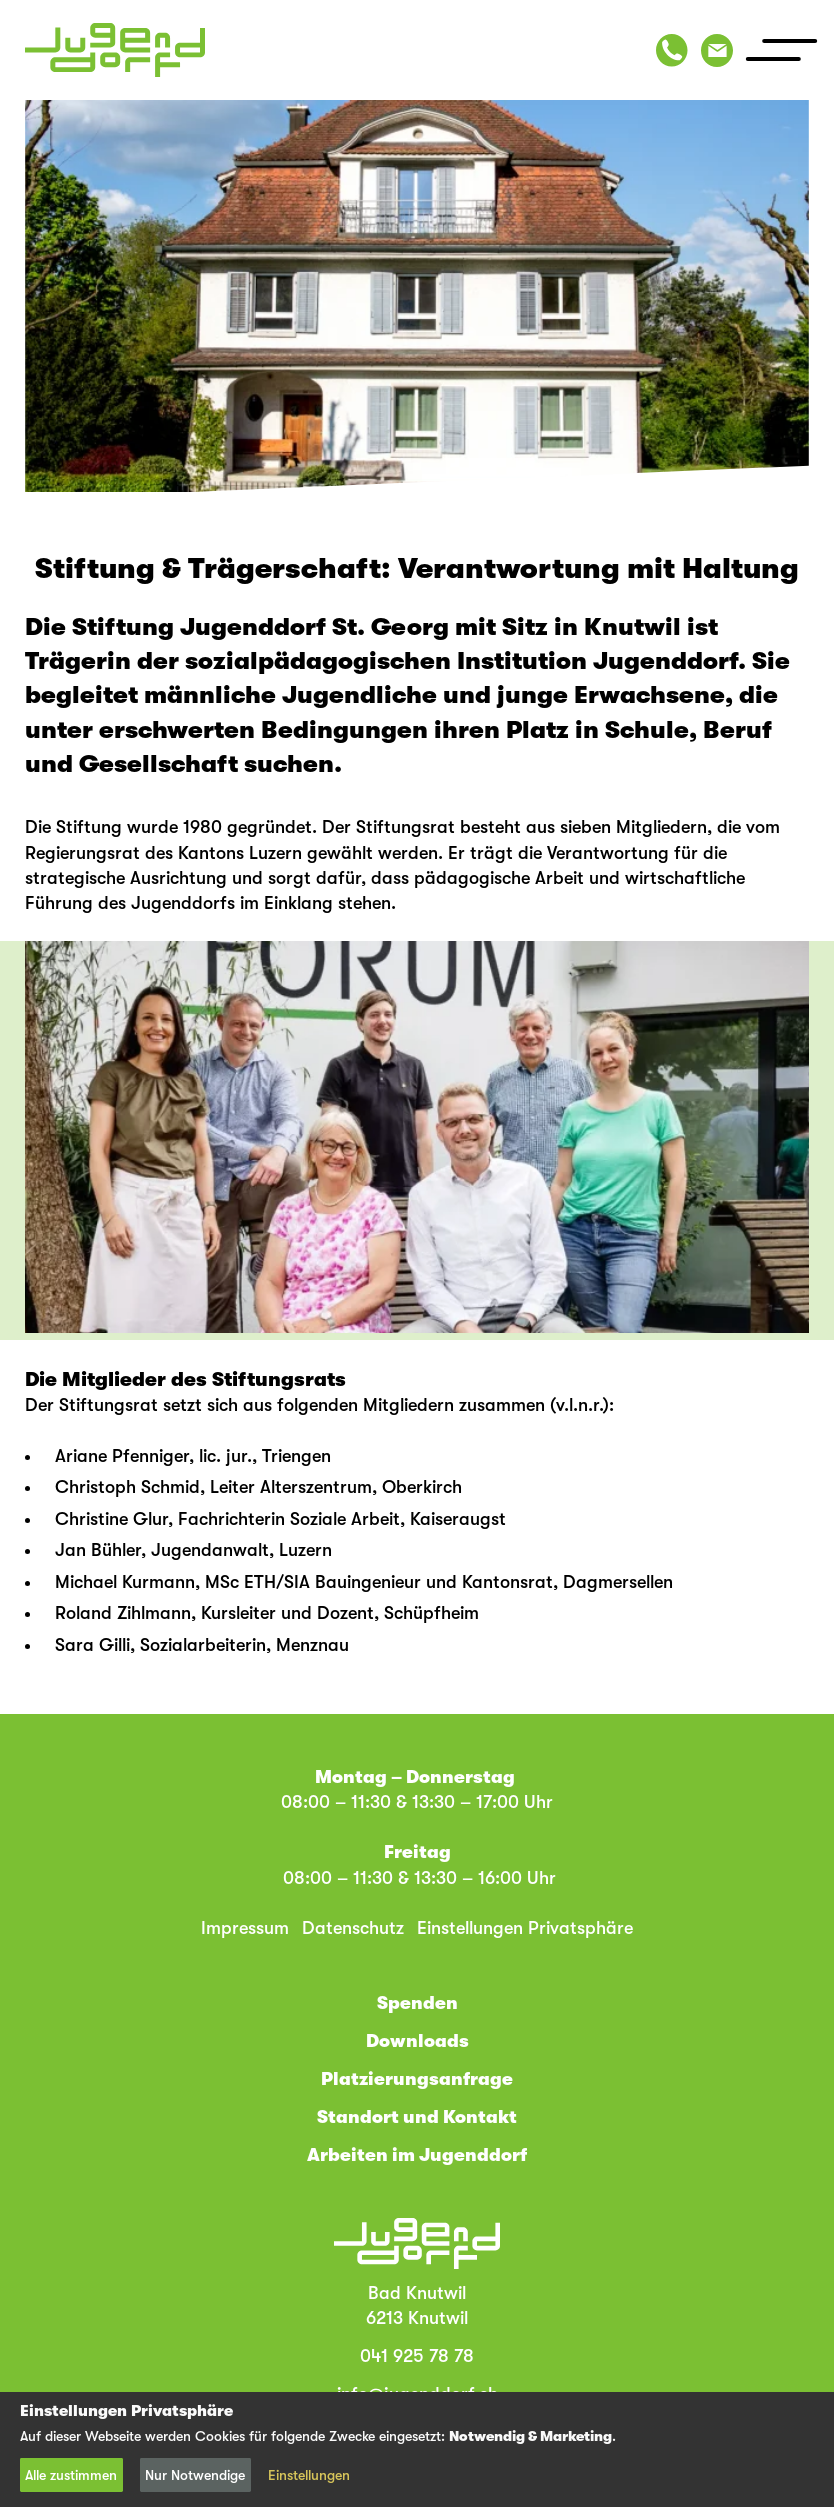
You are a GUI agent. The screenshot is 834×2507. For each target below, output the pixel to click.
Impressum (245, 1928)
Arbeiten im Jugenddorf (417, 2155)
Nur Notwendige (195, 2475)
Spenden (417, 2003)
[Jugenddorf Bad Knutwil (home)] (115, 50)
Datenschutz (353, 1928)
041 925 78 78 (417, 2356)
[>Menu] (781, 50)
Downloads (417, 2041)
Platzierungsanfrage (417, 2079)
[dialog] (417, 2449)
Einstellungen (309, 2475)
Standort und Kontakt (417, 2117)
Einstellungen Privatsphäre (525, 1928)
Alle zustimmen (71, 2475)
